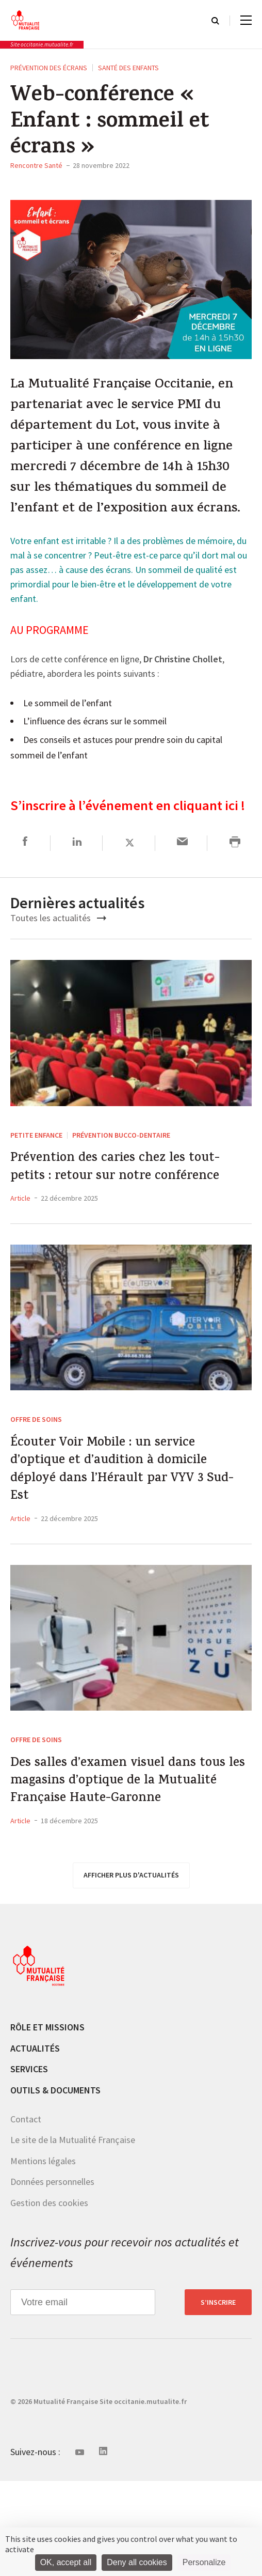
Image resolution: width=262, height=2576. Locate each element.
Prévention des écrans (48, 67)
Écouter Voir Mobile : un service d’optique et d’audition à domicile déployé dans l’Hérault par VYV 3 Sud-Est (129, 1522)
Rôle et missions (47, 2123)
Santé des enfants (128, 67)
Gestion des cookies (49, 2298)
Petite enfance (36, 1148)
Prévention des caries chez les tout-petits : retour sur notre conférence (114, 1196)
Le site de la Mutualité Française (72, 2235)
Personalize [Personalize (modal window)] (204, 2562)
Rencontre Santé (36, 165)
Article (20, 1242)
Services (29, 2164)
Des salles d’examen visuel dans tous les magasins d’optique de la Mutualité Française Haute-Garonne (126, 1859)
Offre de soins (36, 1463)
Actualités (35, 2144)
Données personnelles (52, 2277)
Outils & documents (55, 2186)
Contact (25, 2215)
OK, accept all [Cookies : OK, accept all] (66, 2562)
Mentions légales (43, 2256)
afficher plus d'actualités (131, 1970)
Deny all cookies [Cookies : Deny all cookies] (137, 2562)
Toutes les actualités (58, 931)
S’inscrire (218, 2397)
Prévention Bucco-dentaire (121, 1148)
